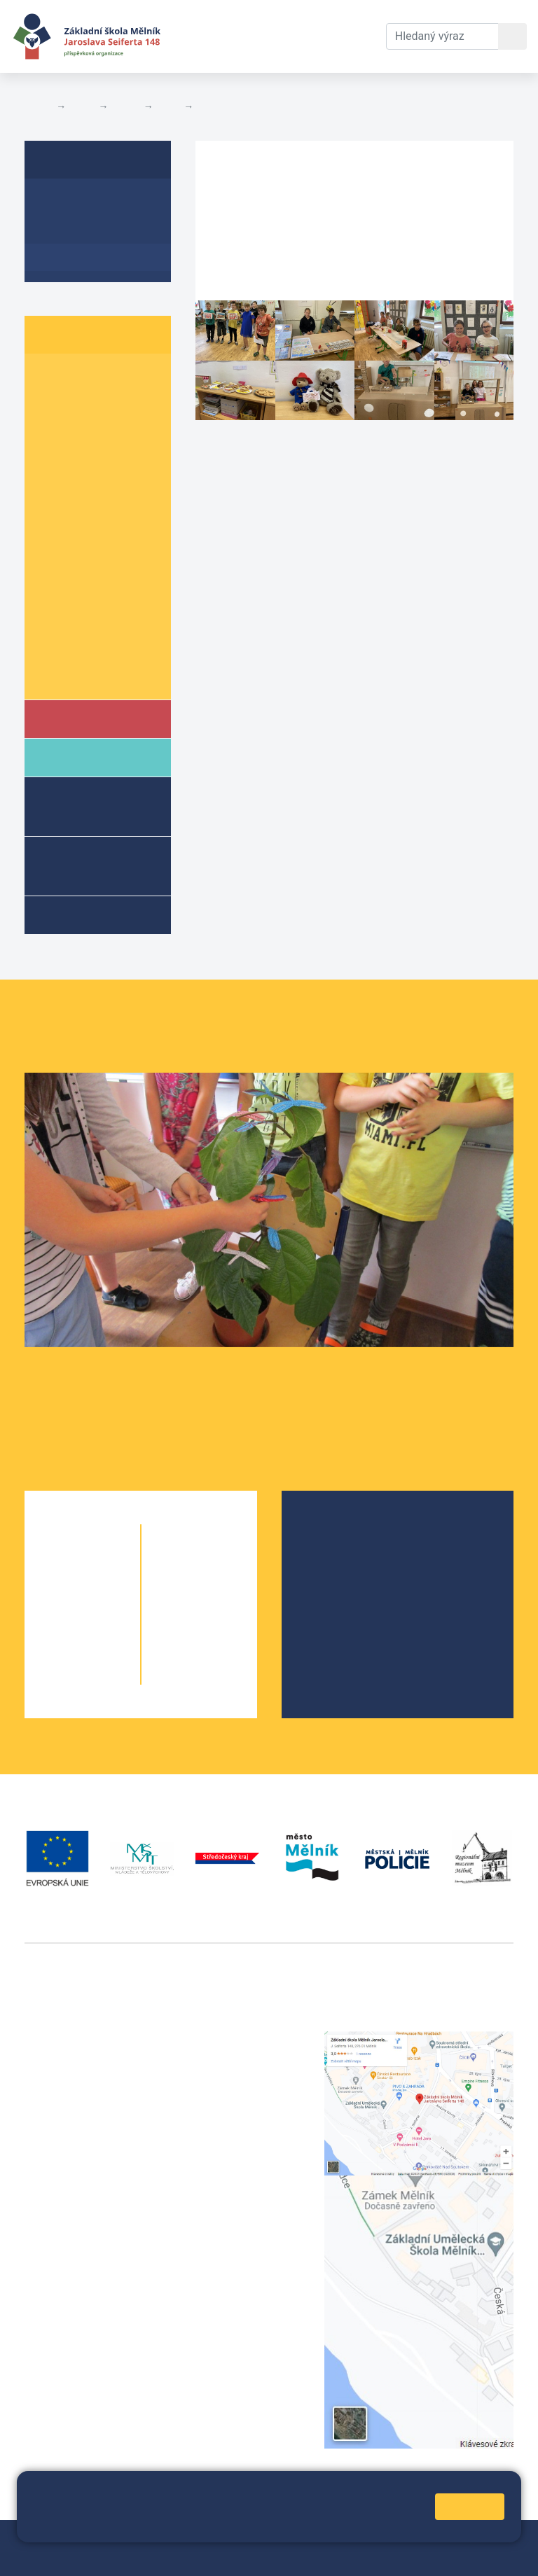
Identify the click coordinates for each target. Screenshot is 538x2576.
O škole (334, 1532)
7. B (108, 566)
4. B (108, 458)
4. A (52, 458)
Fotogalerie (224, 106)
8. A (52, 593)
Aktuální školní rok (206, 36)
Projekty (336, 1577)
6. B (108, 512)
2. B (108, 404)
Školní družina (77, 806)
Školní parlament (89, 674)
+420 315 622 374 (241, 2039)
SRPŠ (329, 1622)
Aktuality (66, 230)
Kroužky (83, 914)
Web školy (488, 2539)
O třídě (60, 202)
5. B (108, 485)
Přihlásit (90, 2556)
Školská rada (347, 1554)
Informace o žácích (95, 647)
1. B (108, 377)
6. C (52, 539)
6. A (169, 106)
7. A (52, 566)
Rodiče (82, 756)
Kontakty (351, 19)
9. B (108, 620)
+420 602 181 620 (70, 2267)
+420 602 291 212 (241, 2056)
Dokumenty (278, 19)
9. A (52, 620)
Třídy (125, 106)
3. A (52, 431)
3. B (108, 431)
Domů (37, 106)
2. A (52, 404)
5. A (52, 485)
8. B (108, 593)
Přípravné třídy (87, 865)
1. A (52, 377)
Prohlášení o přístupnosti (181, 2556)
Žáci (81, 106)
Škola (79, 718)
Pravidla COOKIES (295, 2556)
